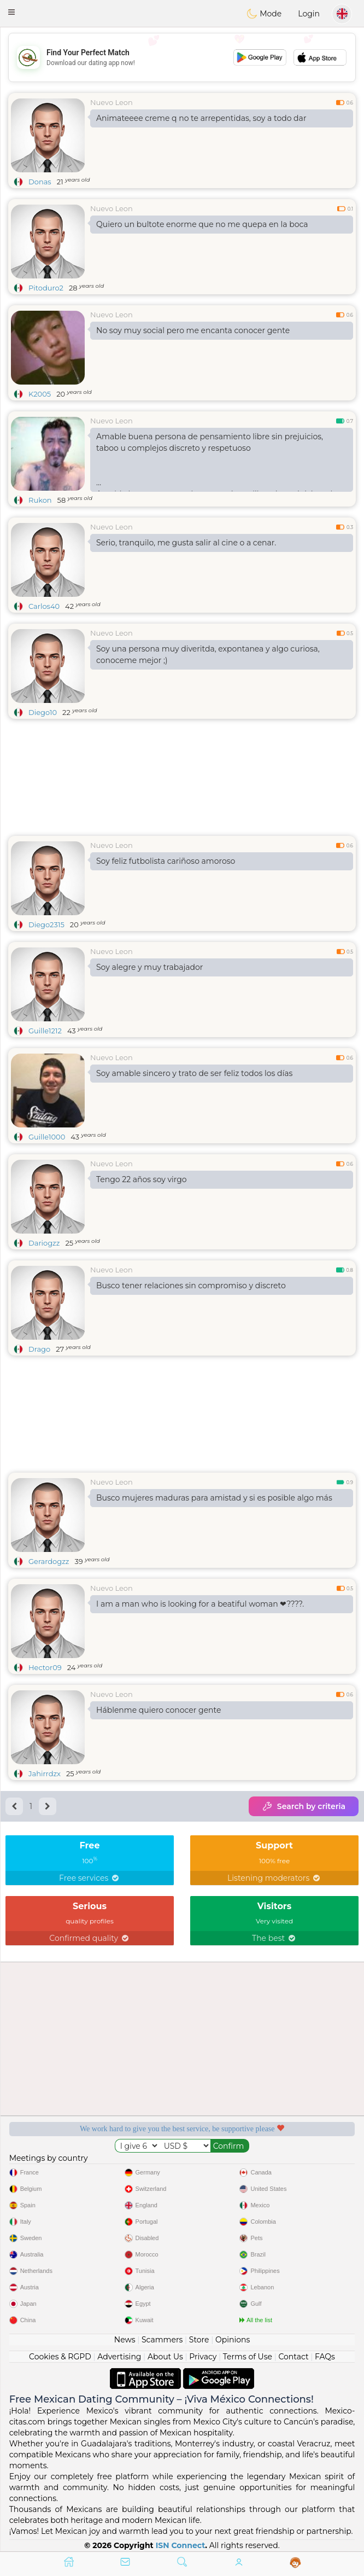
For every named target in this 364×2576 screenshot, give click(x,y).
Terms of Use (247, 2357)
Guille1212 (45, 1030)
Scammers (162, 2340)
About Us (165, 2357)
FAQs (325, 2357)
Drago (39, 1349)
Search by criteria (303, 1806)
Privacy (202, 2357)
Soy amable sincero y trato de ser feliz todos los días (194, 1073)
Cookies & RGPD (60, 2357)
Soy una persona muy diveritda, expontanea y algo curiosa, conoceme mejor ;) (208, 654)
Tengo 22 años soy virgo (141, 1179)
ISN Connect (181, 2545)
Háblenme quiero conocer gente (158, 1710)
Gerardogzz (48, 1561)
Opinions (232, 2340)
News (125, 2340)
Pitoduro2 (45, 287)
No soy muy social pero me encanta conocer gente (193, 330)
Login (309, 14)
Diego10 (42, 712)
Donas (39, 181)
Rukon (40, 500)
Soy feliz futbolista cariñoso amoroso (165, 861)
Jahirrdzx (44, 1773)
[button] (11, 12)
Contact (293, 2357)
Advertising (119, 2357)
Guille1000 (46, 1136)
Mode (263, 13)
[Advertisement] (182, 57)
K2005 (39, 393)
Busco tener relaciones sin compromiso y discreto (191, 1285)
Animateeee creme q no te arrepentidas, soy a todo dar (201, 118)
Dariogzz (44, 1242)
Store (199, 2340)
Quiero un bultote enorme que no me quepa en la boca (202, 224)
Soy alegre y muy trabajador (149, 967)
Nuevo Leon (111, 102)
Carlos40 (44, 606)
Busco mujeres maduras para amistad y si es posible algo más (214, 1498)
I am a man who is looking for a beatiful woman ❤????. (200, 1604)
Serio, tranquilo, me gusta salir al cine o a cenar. (186, 543)
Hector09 (45, 1667)
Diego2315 (46, 924)
